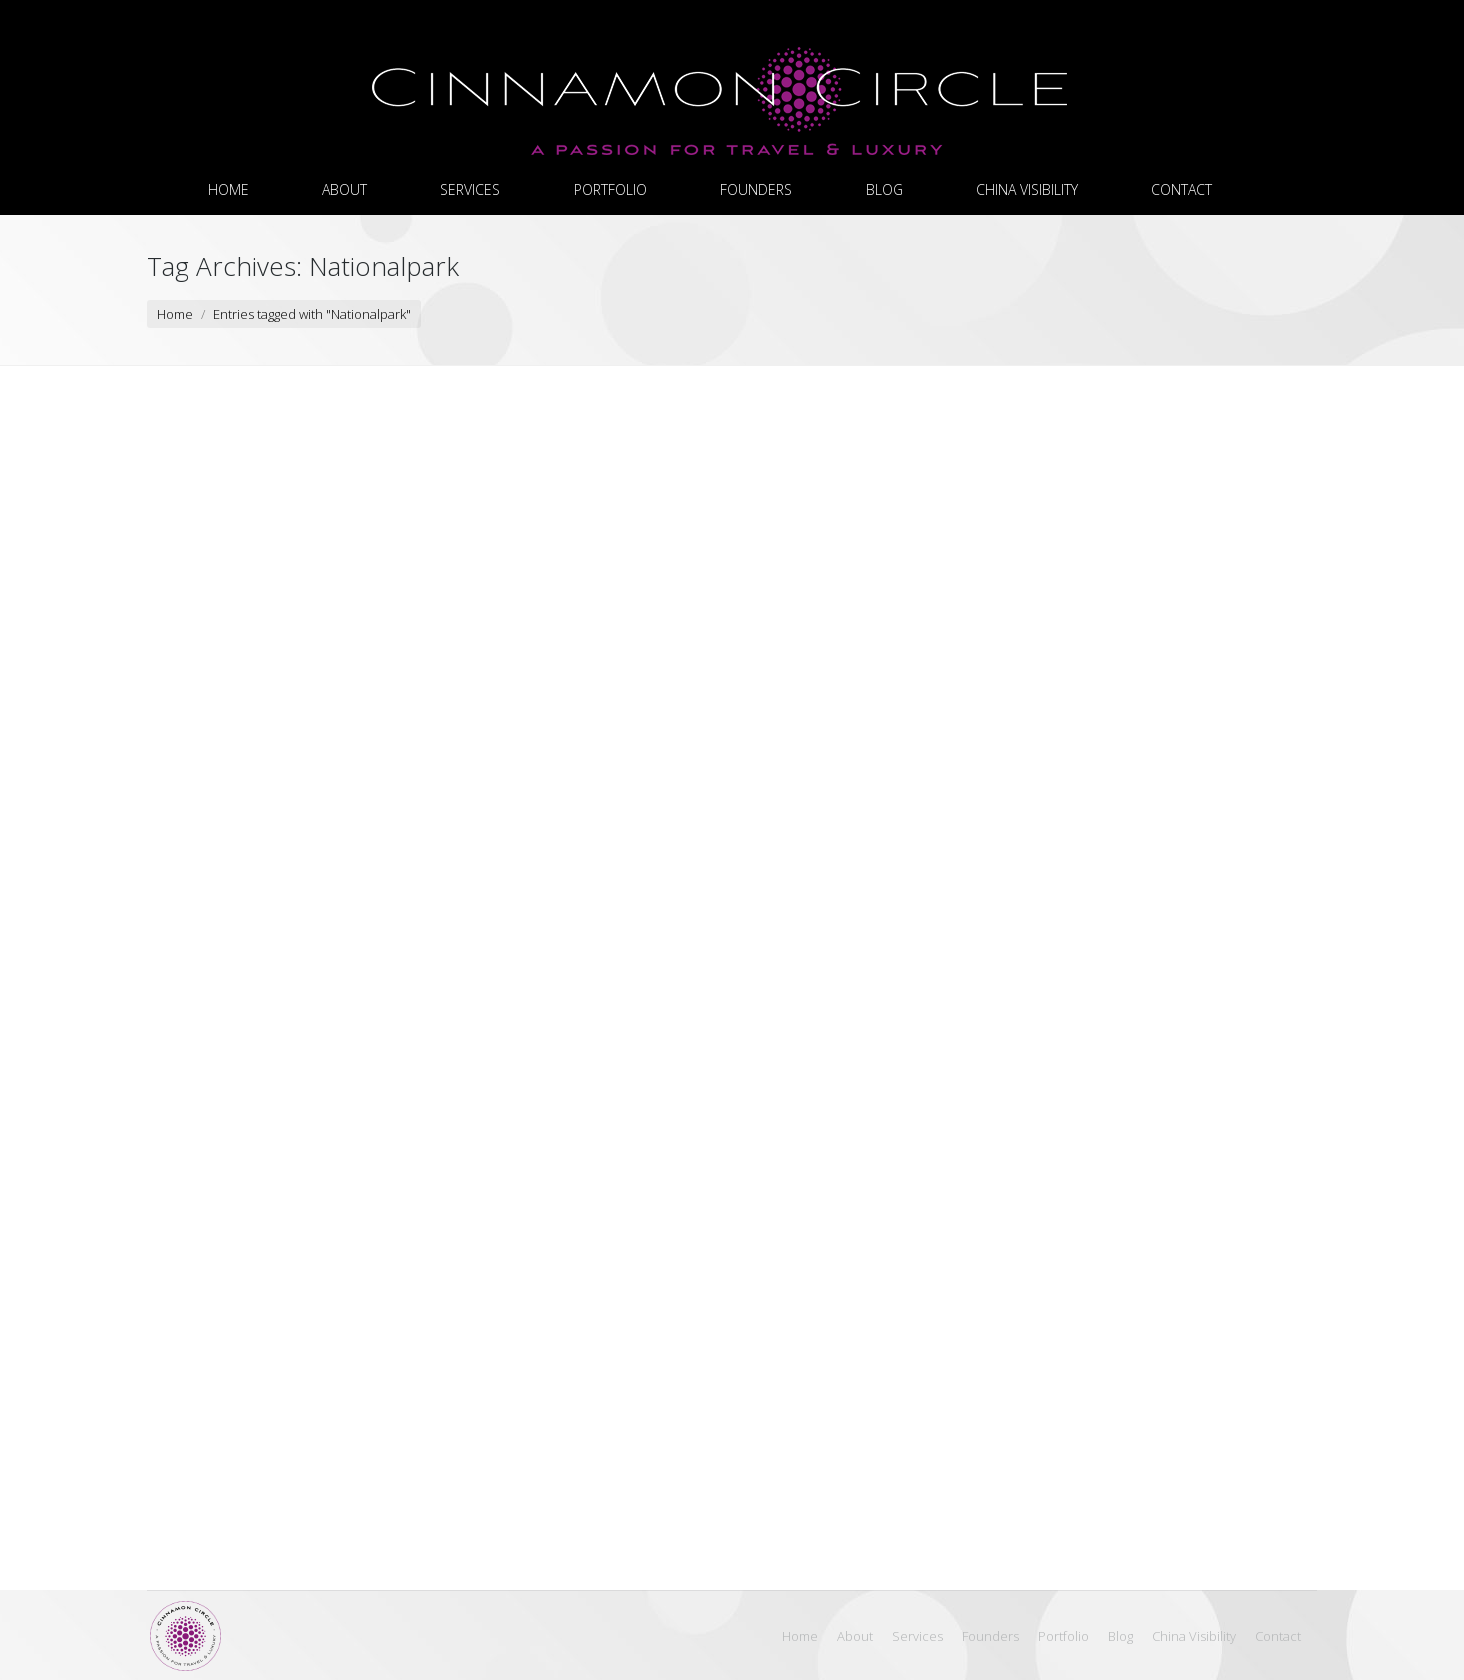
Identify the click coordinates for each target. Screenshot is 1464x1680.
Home (175, 314)
